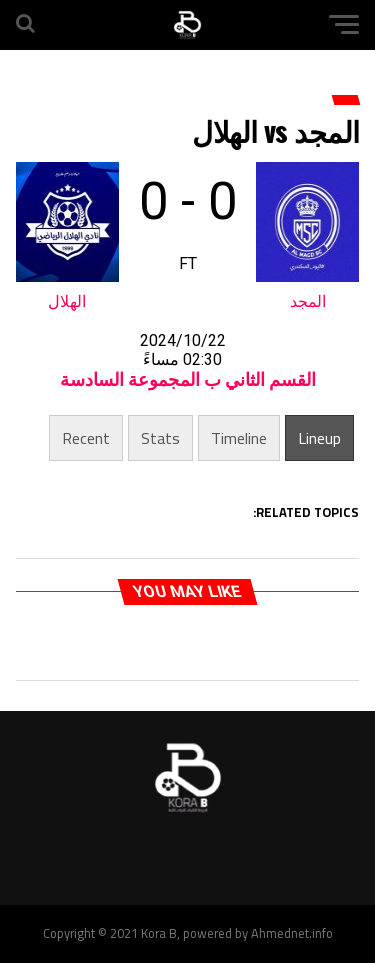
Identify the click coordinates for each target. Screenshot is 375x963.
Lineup (319, 438)
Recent (86, 438)
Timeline (239, 438)
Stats (160, 438)
